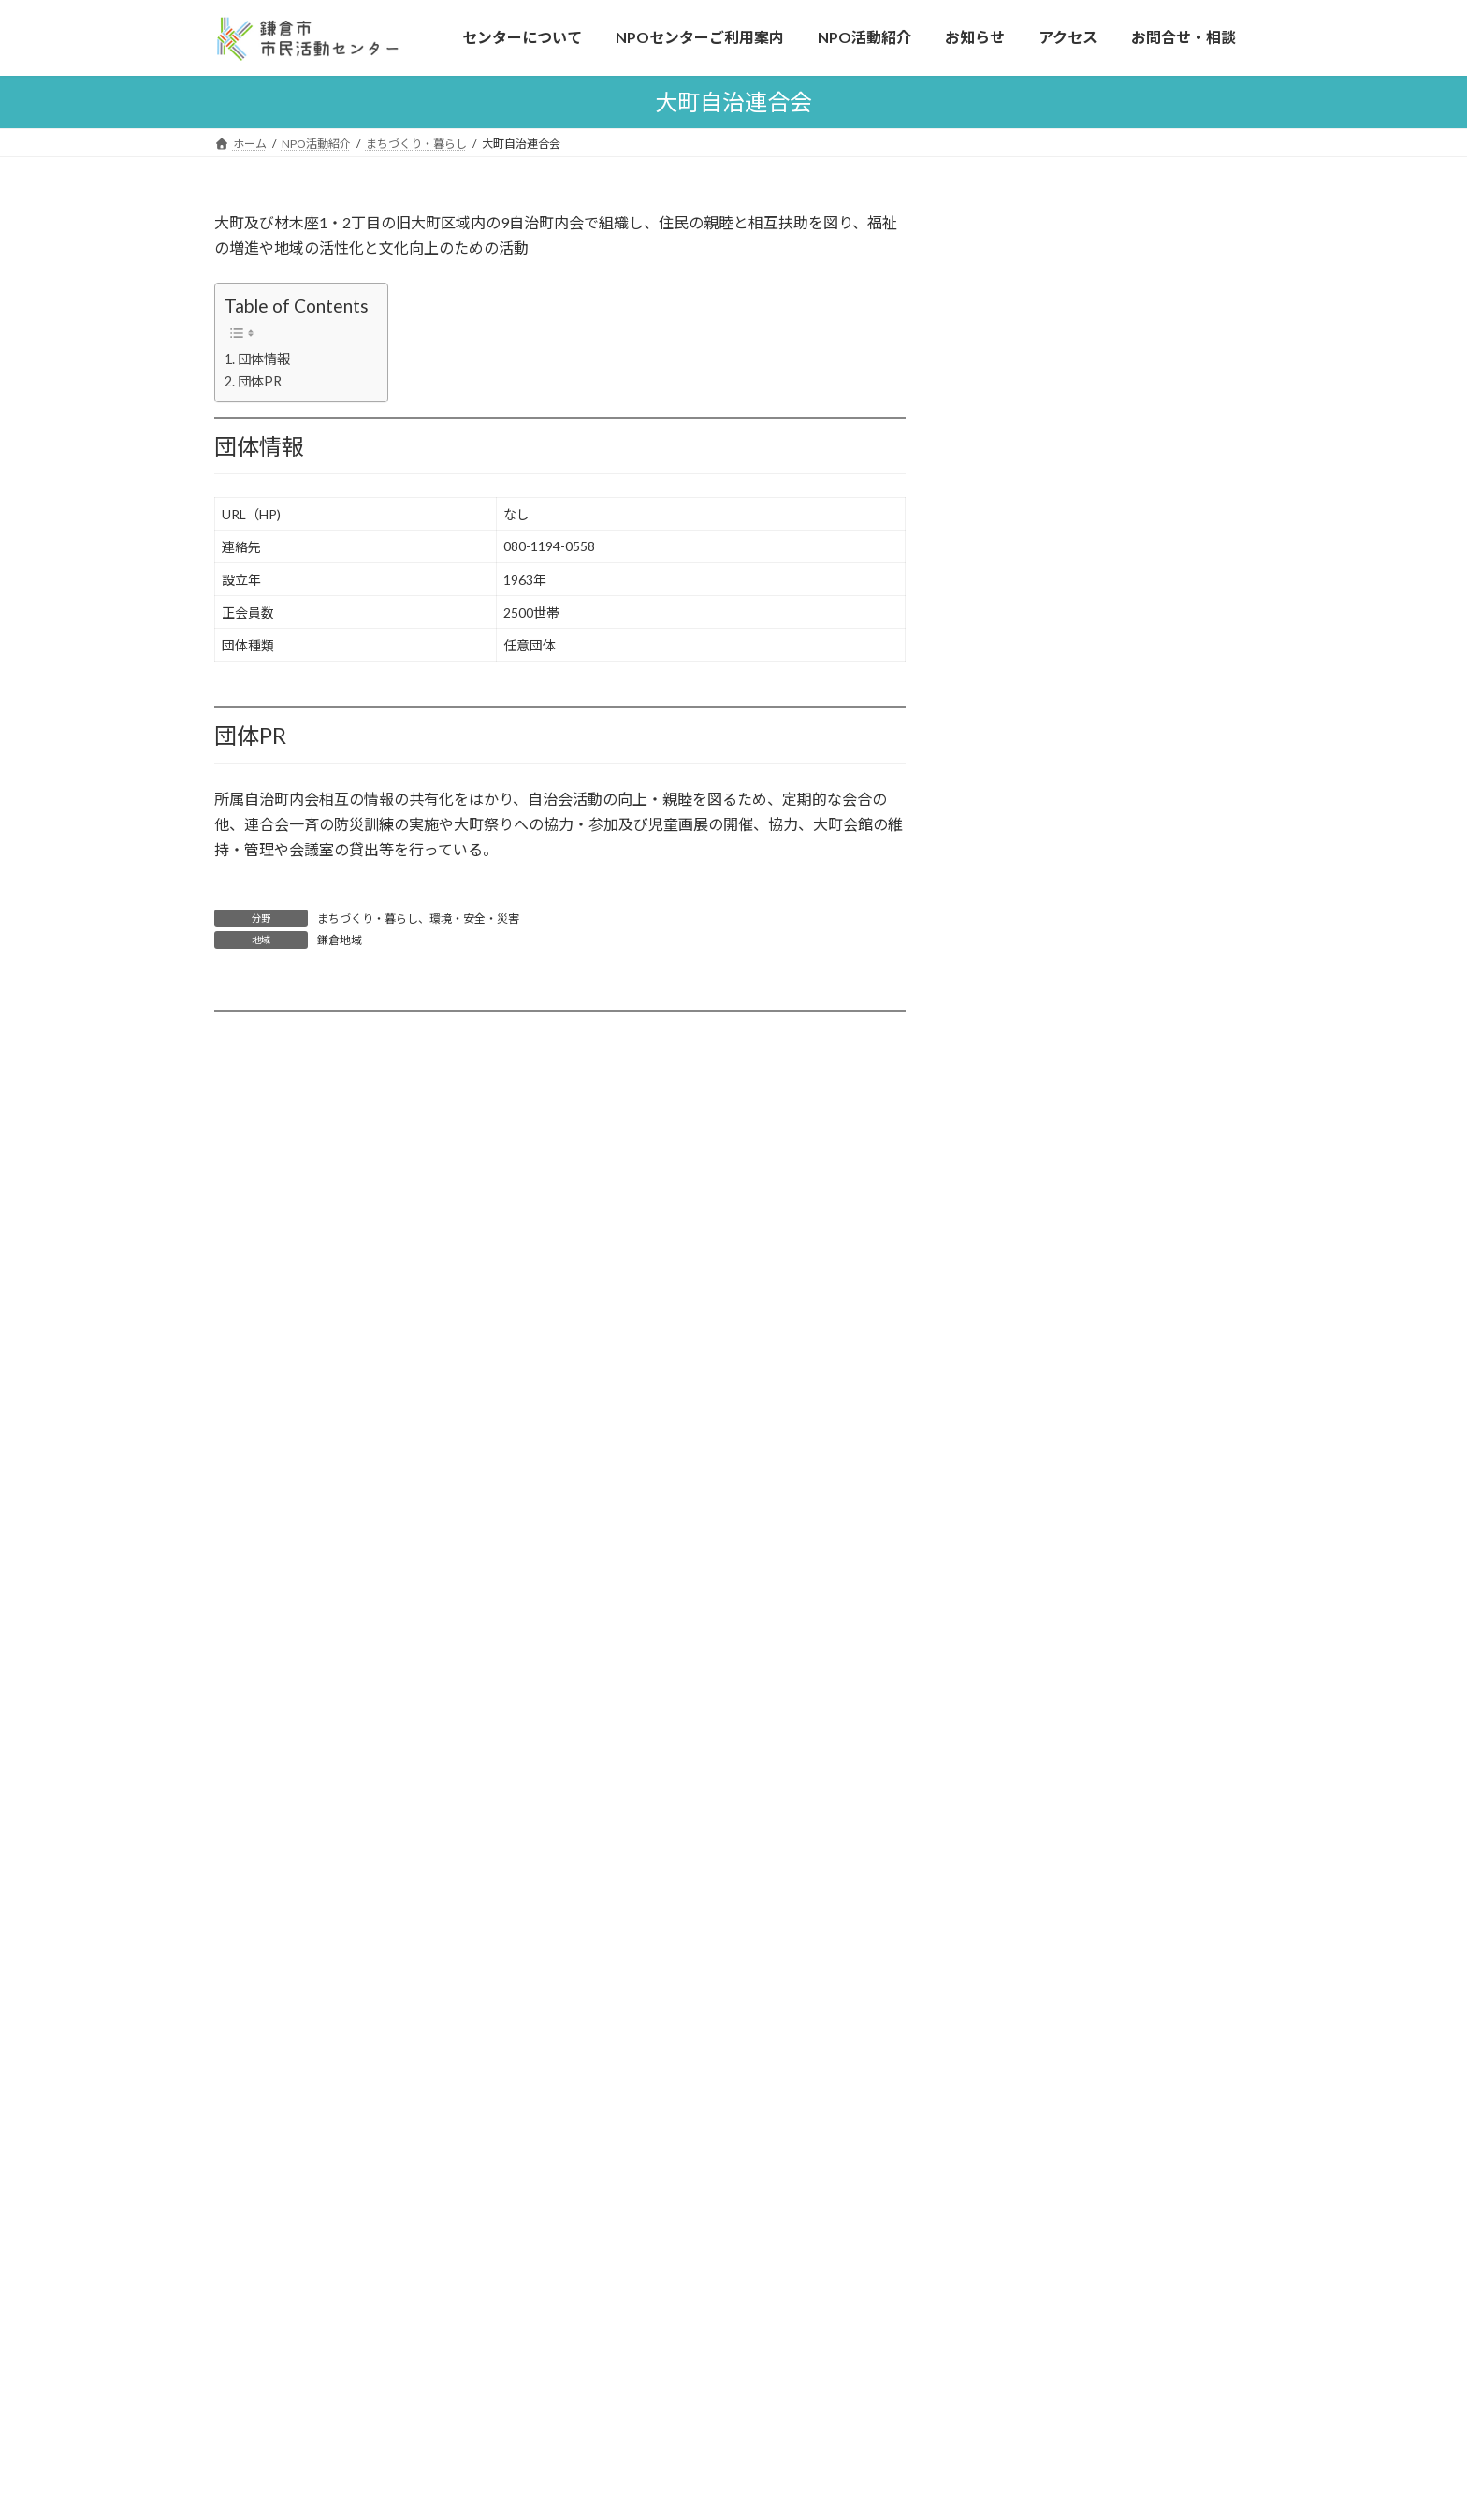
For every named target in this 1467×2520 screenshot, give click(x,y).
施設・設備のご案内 (326, 2263)
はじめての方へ (313, 1853)
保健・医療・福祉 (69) (1061, 680)
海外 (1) (1018, 1237)
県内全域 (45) (1035, 1122)
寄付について (333, 1964)
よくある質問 (1023, 337)
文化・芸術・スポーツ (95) (1074, 642)
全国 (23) (1022, 1199)
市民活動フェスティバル (365, 1927)
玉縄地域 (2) (1031, 1085)
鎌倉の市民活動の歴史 (359, 2112)
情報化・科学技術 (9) (1057, 718)
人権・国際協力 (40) (1054, 604)
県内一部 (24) (1035, 1161)
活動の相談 (300, 2188)
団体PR (260, 381)
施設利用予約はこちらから (1067, 298)
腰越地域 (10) (1035, 971)
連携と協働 (300, 2001)
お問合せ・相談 (1015, 1775)
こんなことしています (333, 1890)
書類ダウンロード (1031, 1850)
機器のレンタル (339, 2300)
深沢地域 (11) (1035, 1009)
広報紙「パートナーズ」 (694, 2039)
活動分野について (1048, 1305)
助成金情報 (656, 2001)
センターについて (310, 1814)
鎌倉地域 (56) (1035, 932)
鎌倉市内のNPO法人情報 (1069, 1379)
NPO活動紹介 (653, 1775)
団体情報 (264, 359)
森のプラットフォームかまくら (1077, 1442)
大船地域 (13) (1035, 1047)
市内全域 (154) (1039, 895)
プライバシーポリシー (1036, 1889)
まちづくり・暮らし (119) (1071, 490)
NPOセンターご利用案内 (333, 2150)
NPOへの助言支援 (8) (1059, 756)
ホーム (275, 1775)
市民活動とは (307, 2039)
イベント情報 (662, 1964)
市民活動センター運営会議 (1050, 2056)
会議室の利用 (307, 2337)
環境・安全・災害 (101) (1065, 528)
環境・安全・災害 (474, 918)
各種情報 (638, 1889)
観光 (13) (1022, 794)
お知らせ (649, 1927)
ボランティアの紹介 (326, 2226)
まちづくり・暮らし (367, 918)
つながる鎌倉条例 (1022, 2135)
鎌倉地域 (339, 940)
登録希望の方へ (1042, 1341)
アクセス (293, 2411)
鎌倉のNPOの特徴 (347, 2075)
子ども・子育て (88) (1054, 566)
